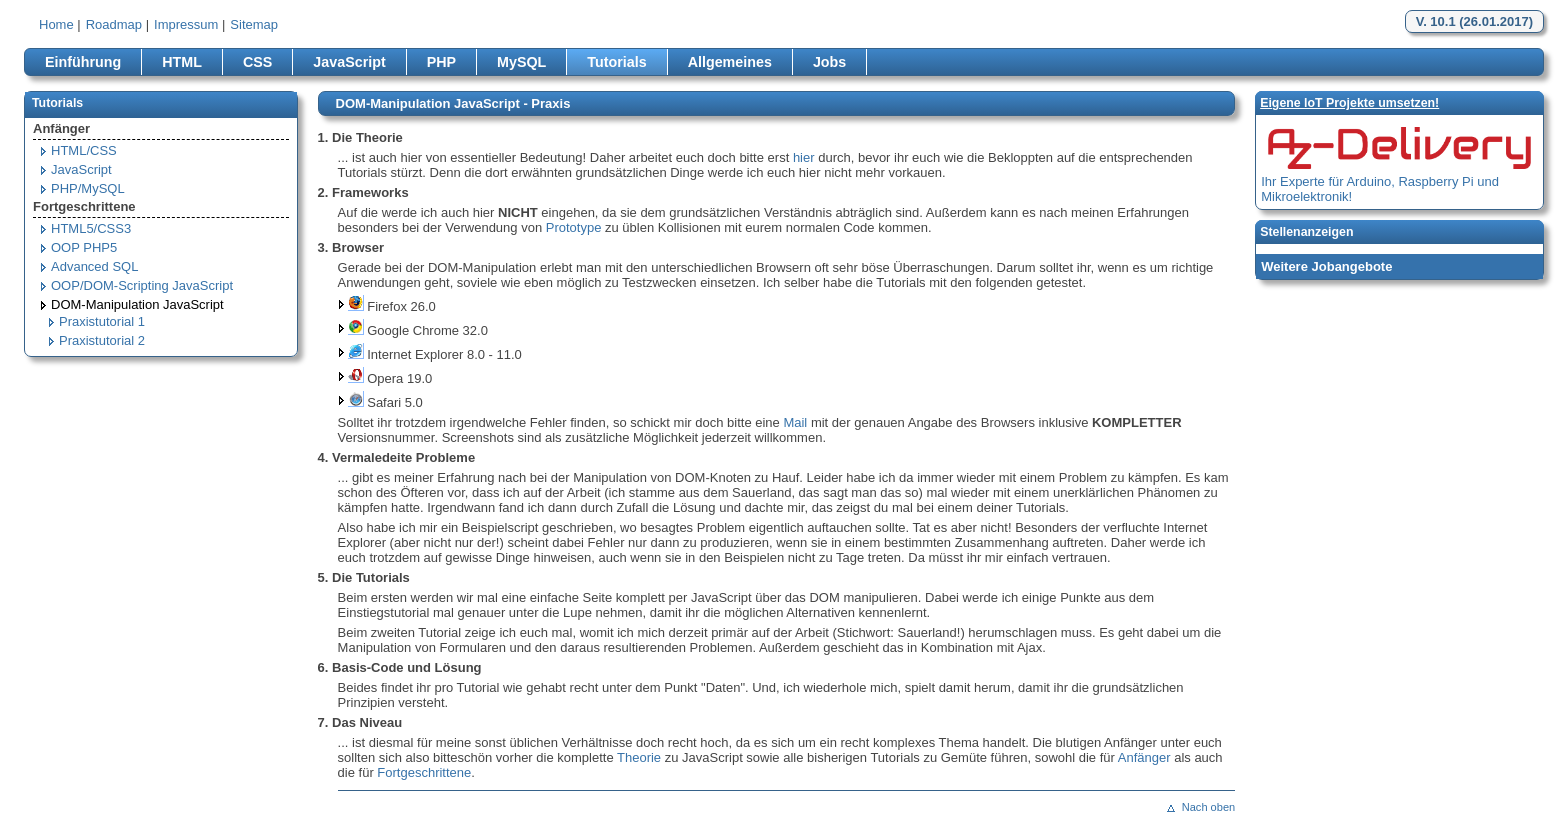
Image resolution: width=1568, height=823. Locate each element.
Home (56, 24)
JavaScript (349, 62)
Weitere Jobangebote (1326, 266)
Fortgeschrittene (424, 772)
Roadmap (114, 24)
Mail (795, 422)
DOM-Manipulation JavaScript (137, 304)
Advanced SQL (94, 266)
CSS (257, 62)
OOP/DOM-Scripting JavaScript (142, 285)
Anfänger (1144, 757)
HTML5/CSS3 (91, 228)
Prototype (574, 227)
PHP (441, 62)
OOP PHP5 (84, 247)
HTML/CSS (84, 150)
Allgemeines (730, 62)
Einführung (83, 62)
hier (804, 157)
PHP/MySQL (88, 188)
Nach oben (1208, 807)
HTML (182, 62)
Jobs (829, 62)
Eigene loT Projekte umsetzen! (1349, 103)
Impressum (186, 24)
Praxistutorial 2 (102, 340)
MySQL (521, 62)
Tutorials (616, 62)
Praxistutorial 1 (102, 321)
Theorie (639, 757)
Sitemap (254, 24)
